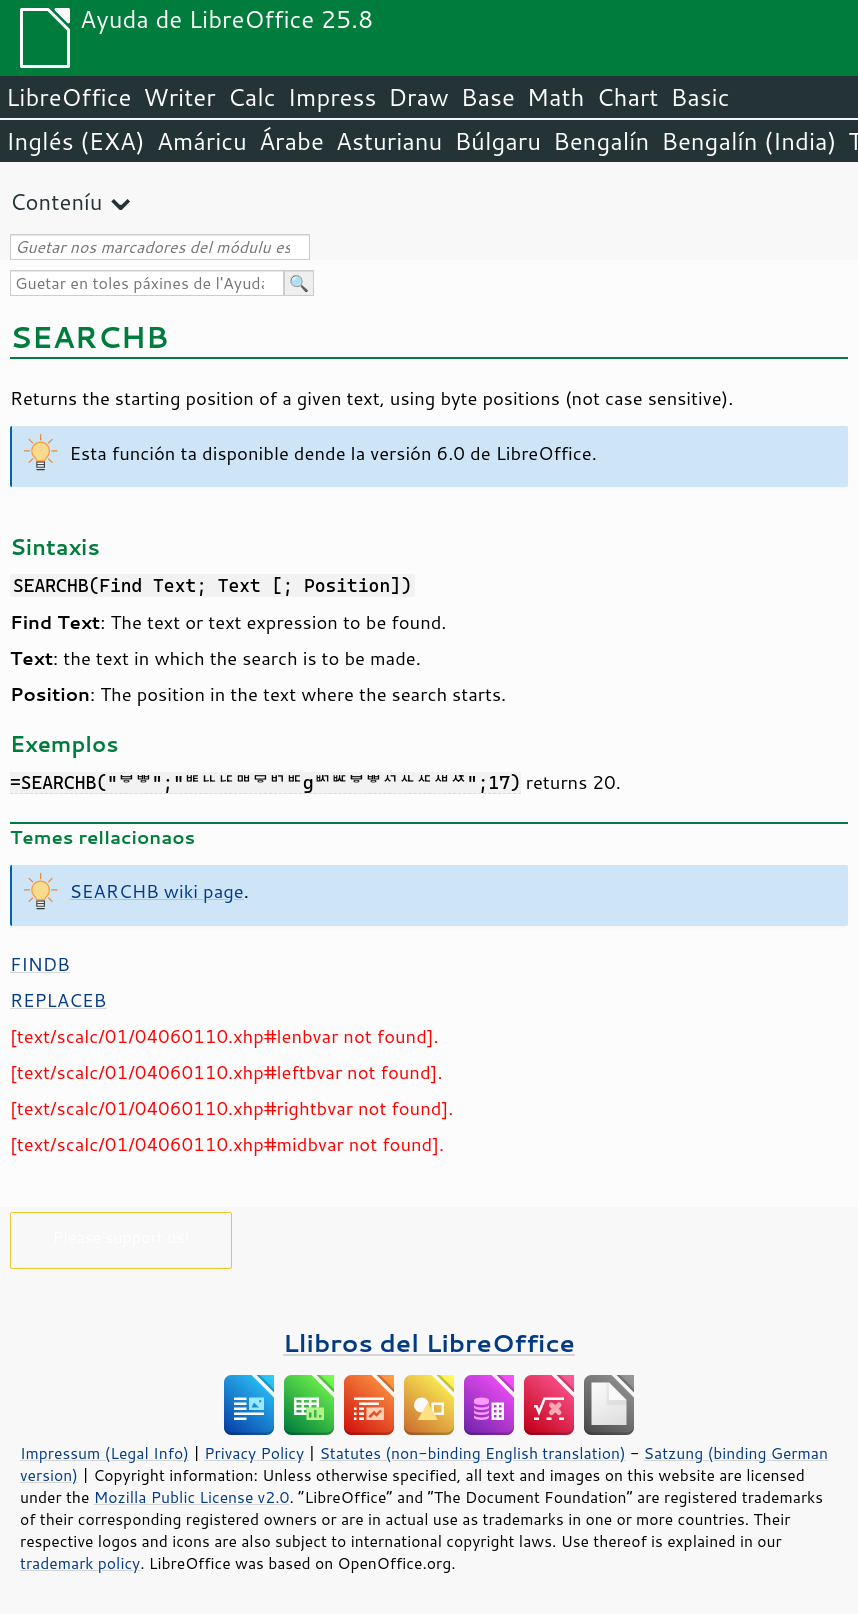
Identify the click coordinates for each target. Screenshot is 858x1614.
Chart (627, 97)
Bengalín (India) (748, 141)
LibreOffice (68, 97)
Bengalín (601, 141)
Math (556, 97)
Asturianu (389, 141)
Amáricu (202, 141)
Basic (699, 97)
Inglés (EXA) (75, 141)
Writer (179, 97)
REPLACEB (58, 1000)
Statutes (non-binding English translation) (472, 1453)
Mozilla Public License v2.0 (192, 1497)
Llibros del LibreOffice (429, 1342)
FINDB (40, 964)
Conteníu (56, 201)
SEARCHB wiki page (157, 891)
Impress (332, 97)
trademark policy (80, 1563)
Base (488, 97)
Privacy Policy (254, 1453)
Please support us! (121, 1236)
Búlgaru (497, 141)
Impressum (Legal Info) (104, 1453)
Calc (252, 97)
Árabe (291, 141)
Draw (418, 97)
